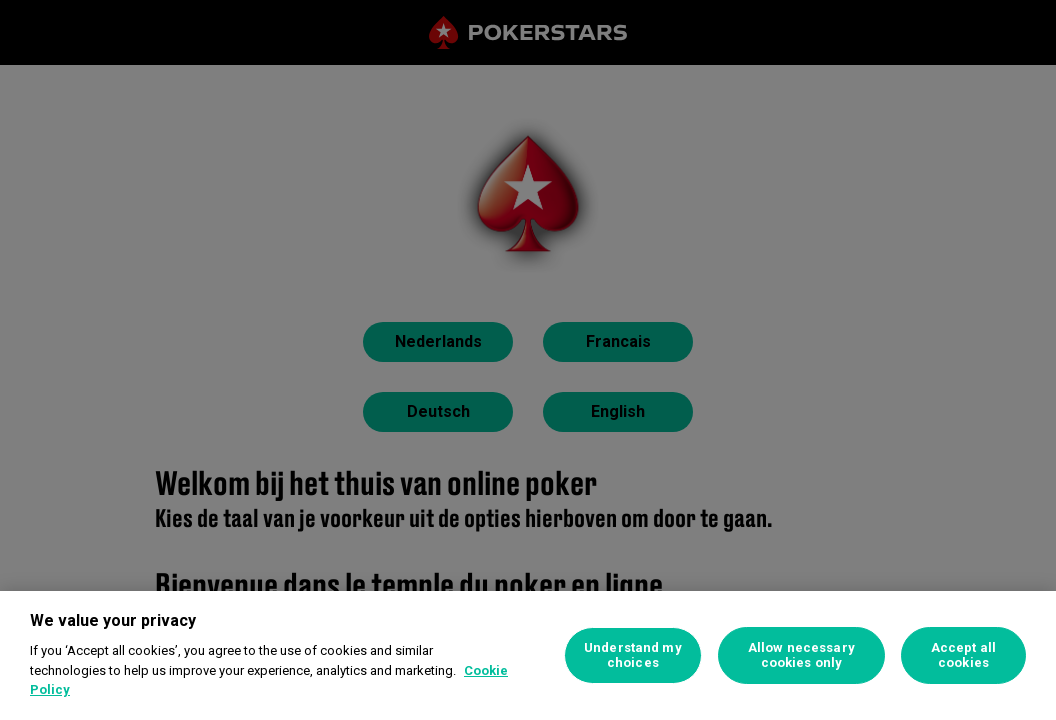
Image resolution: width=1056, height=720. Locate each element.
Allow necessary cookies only (801, 655)
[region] (528, 655)
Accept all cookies (963, 655)
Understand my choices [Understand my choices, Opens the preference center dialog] (633, 655)
